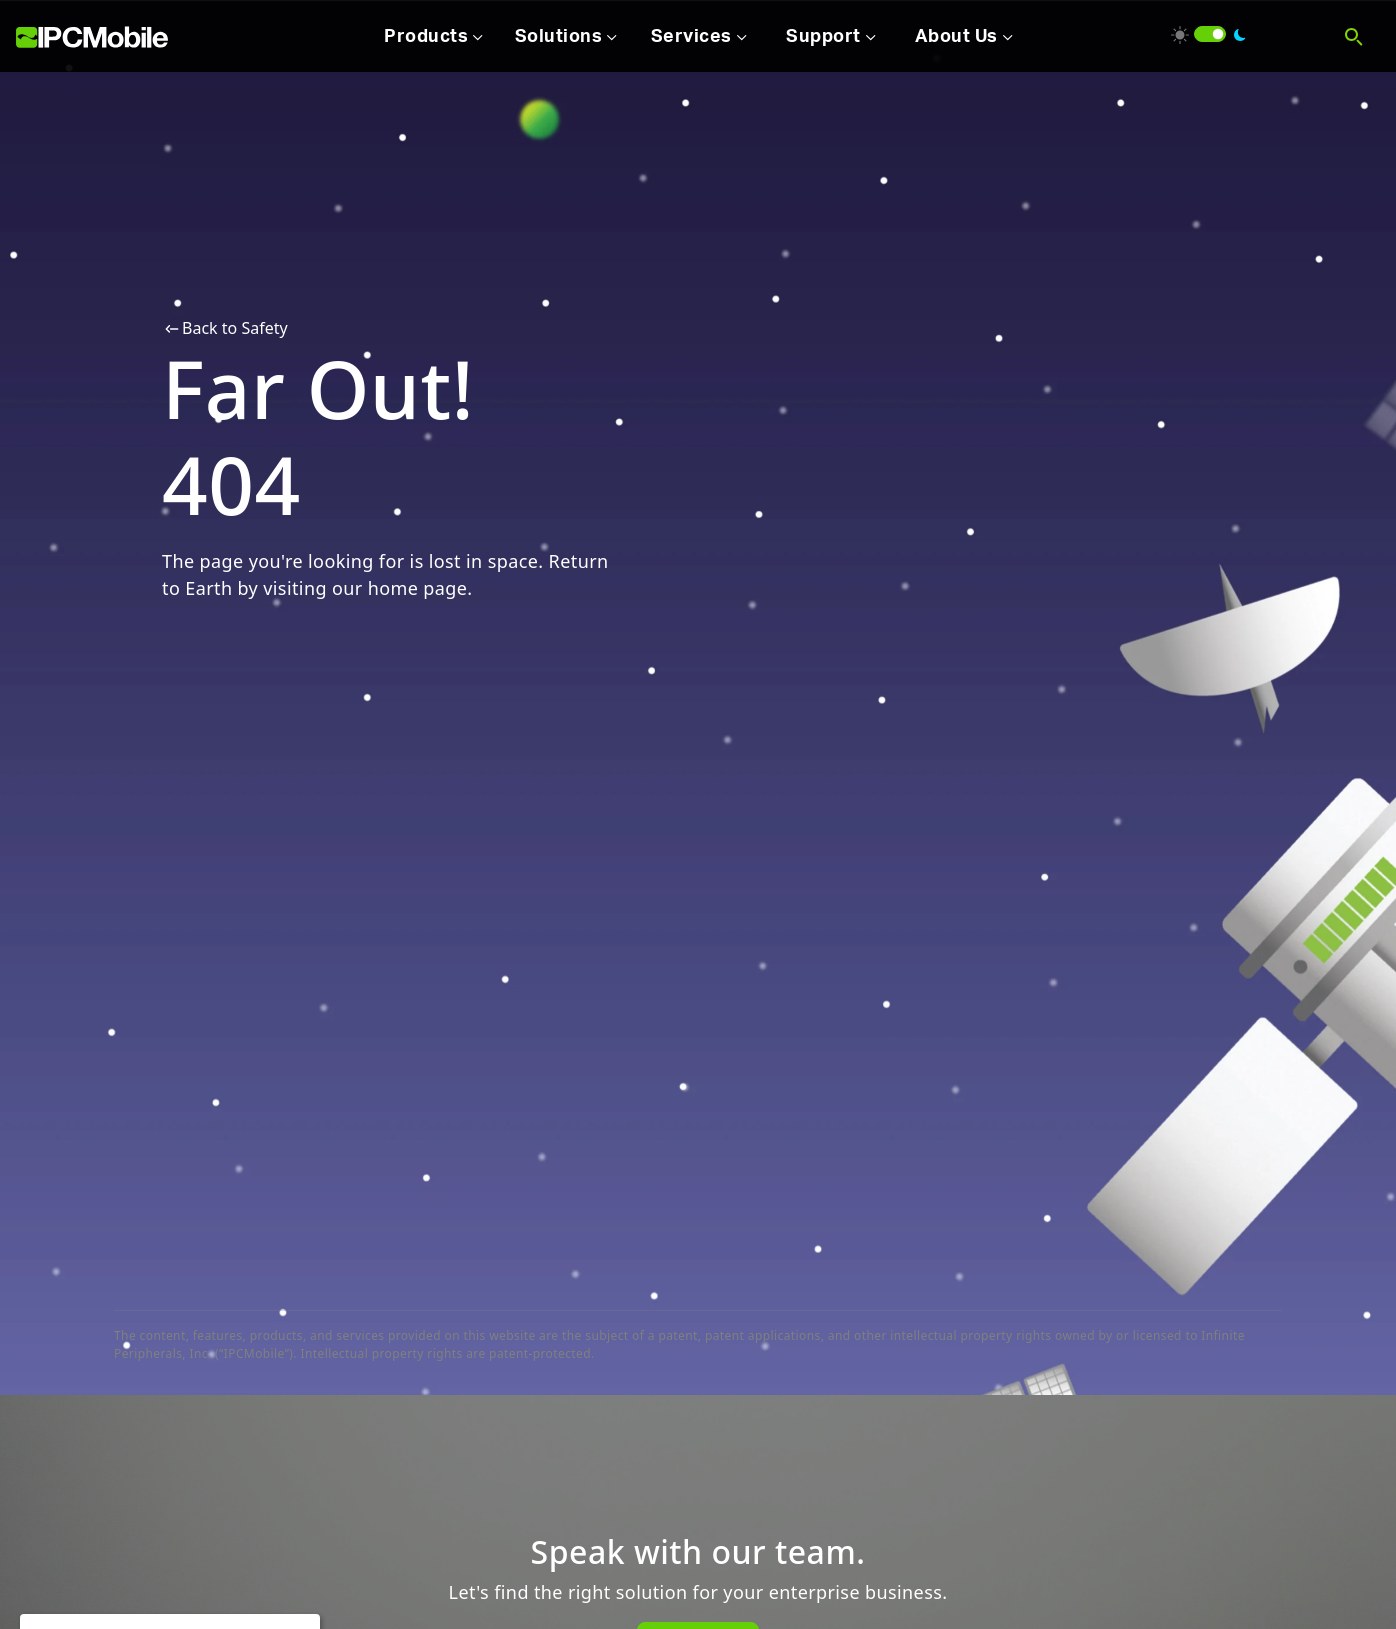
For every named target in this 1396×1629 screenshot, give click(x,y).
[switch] (1210, 34)
